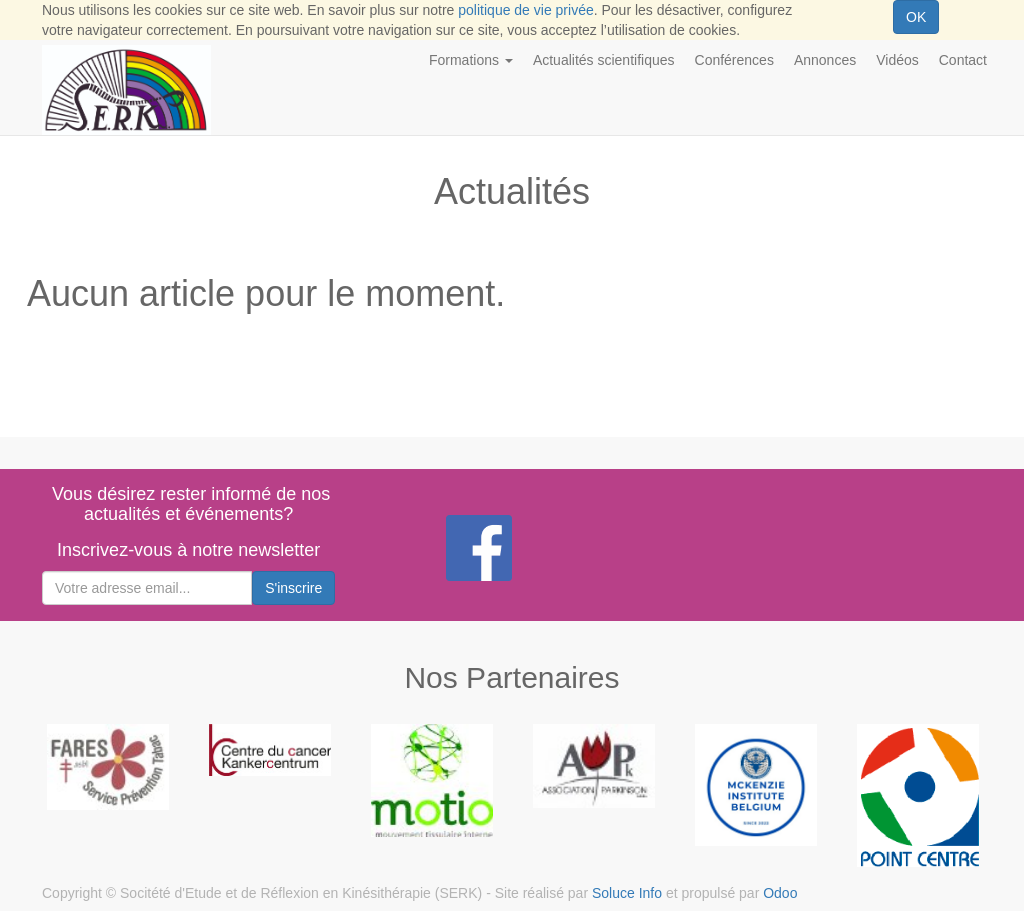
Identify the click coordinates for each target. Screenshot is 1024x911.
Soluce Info (627, 893)
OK (916, 17)
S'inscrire (293, 588)
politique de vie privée (525, 10)
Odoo (780, 893)
